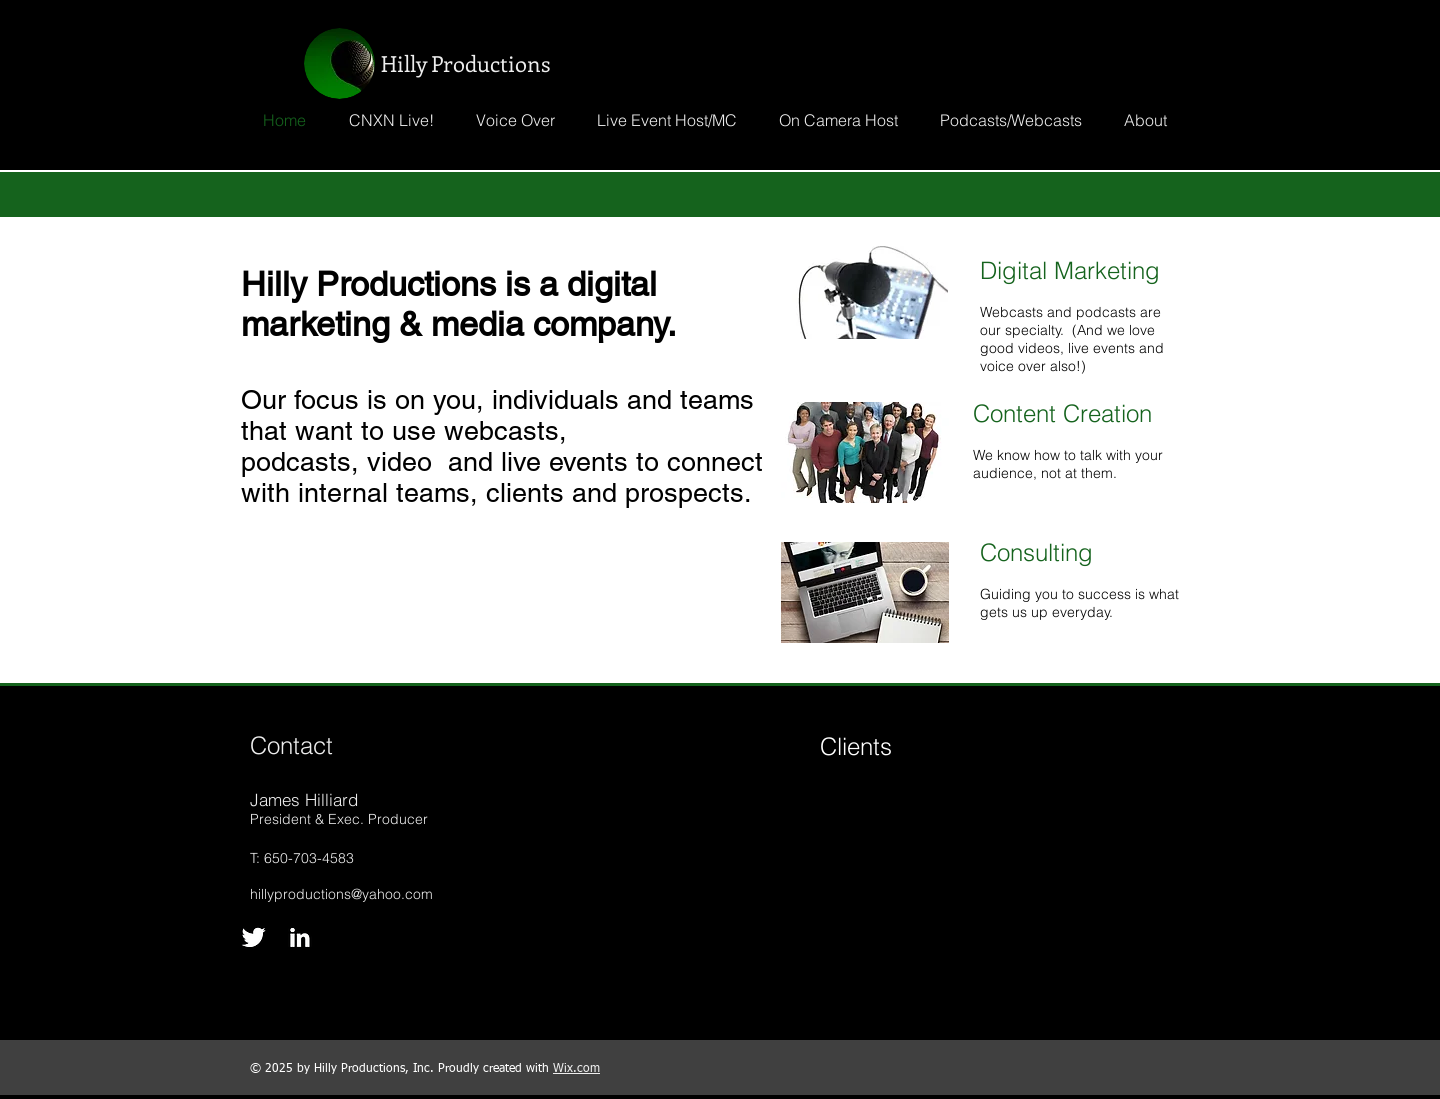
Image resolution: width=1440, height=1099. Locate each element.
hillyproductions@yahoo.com (341, 894)
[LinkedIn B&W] (299, 937)
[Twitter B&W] (253, 937)
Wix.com (576, 1069)
